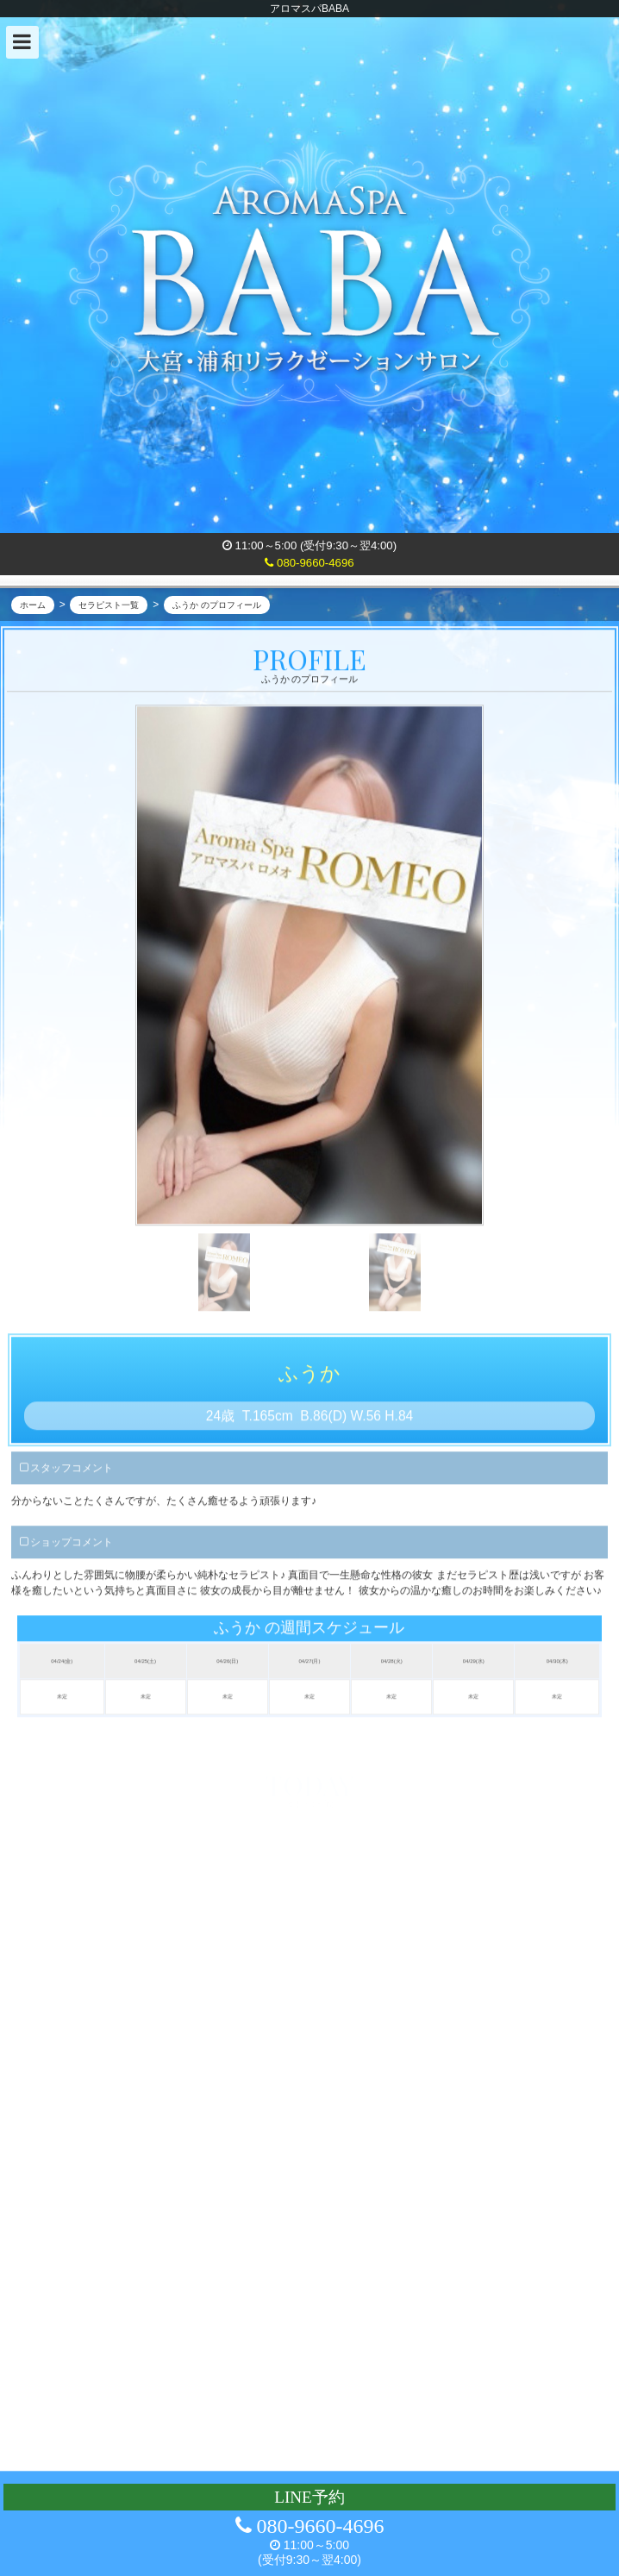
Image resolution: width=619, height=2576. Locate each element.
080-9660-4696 (309, 562)
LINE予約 (309, 2497)
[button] (22, 42)
